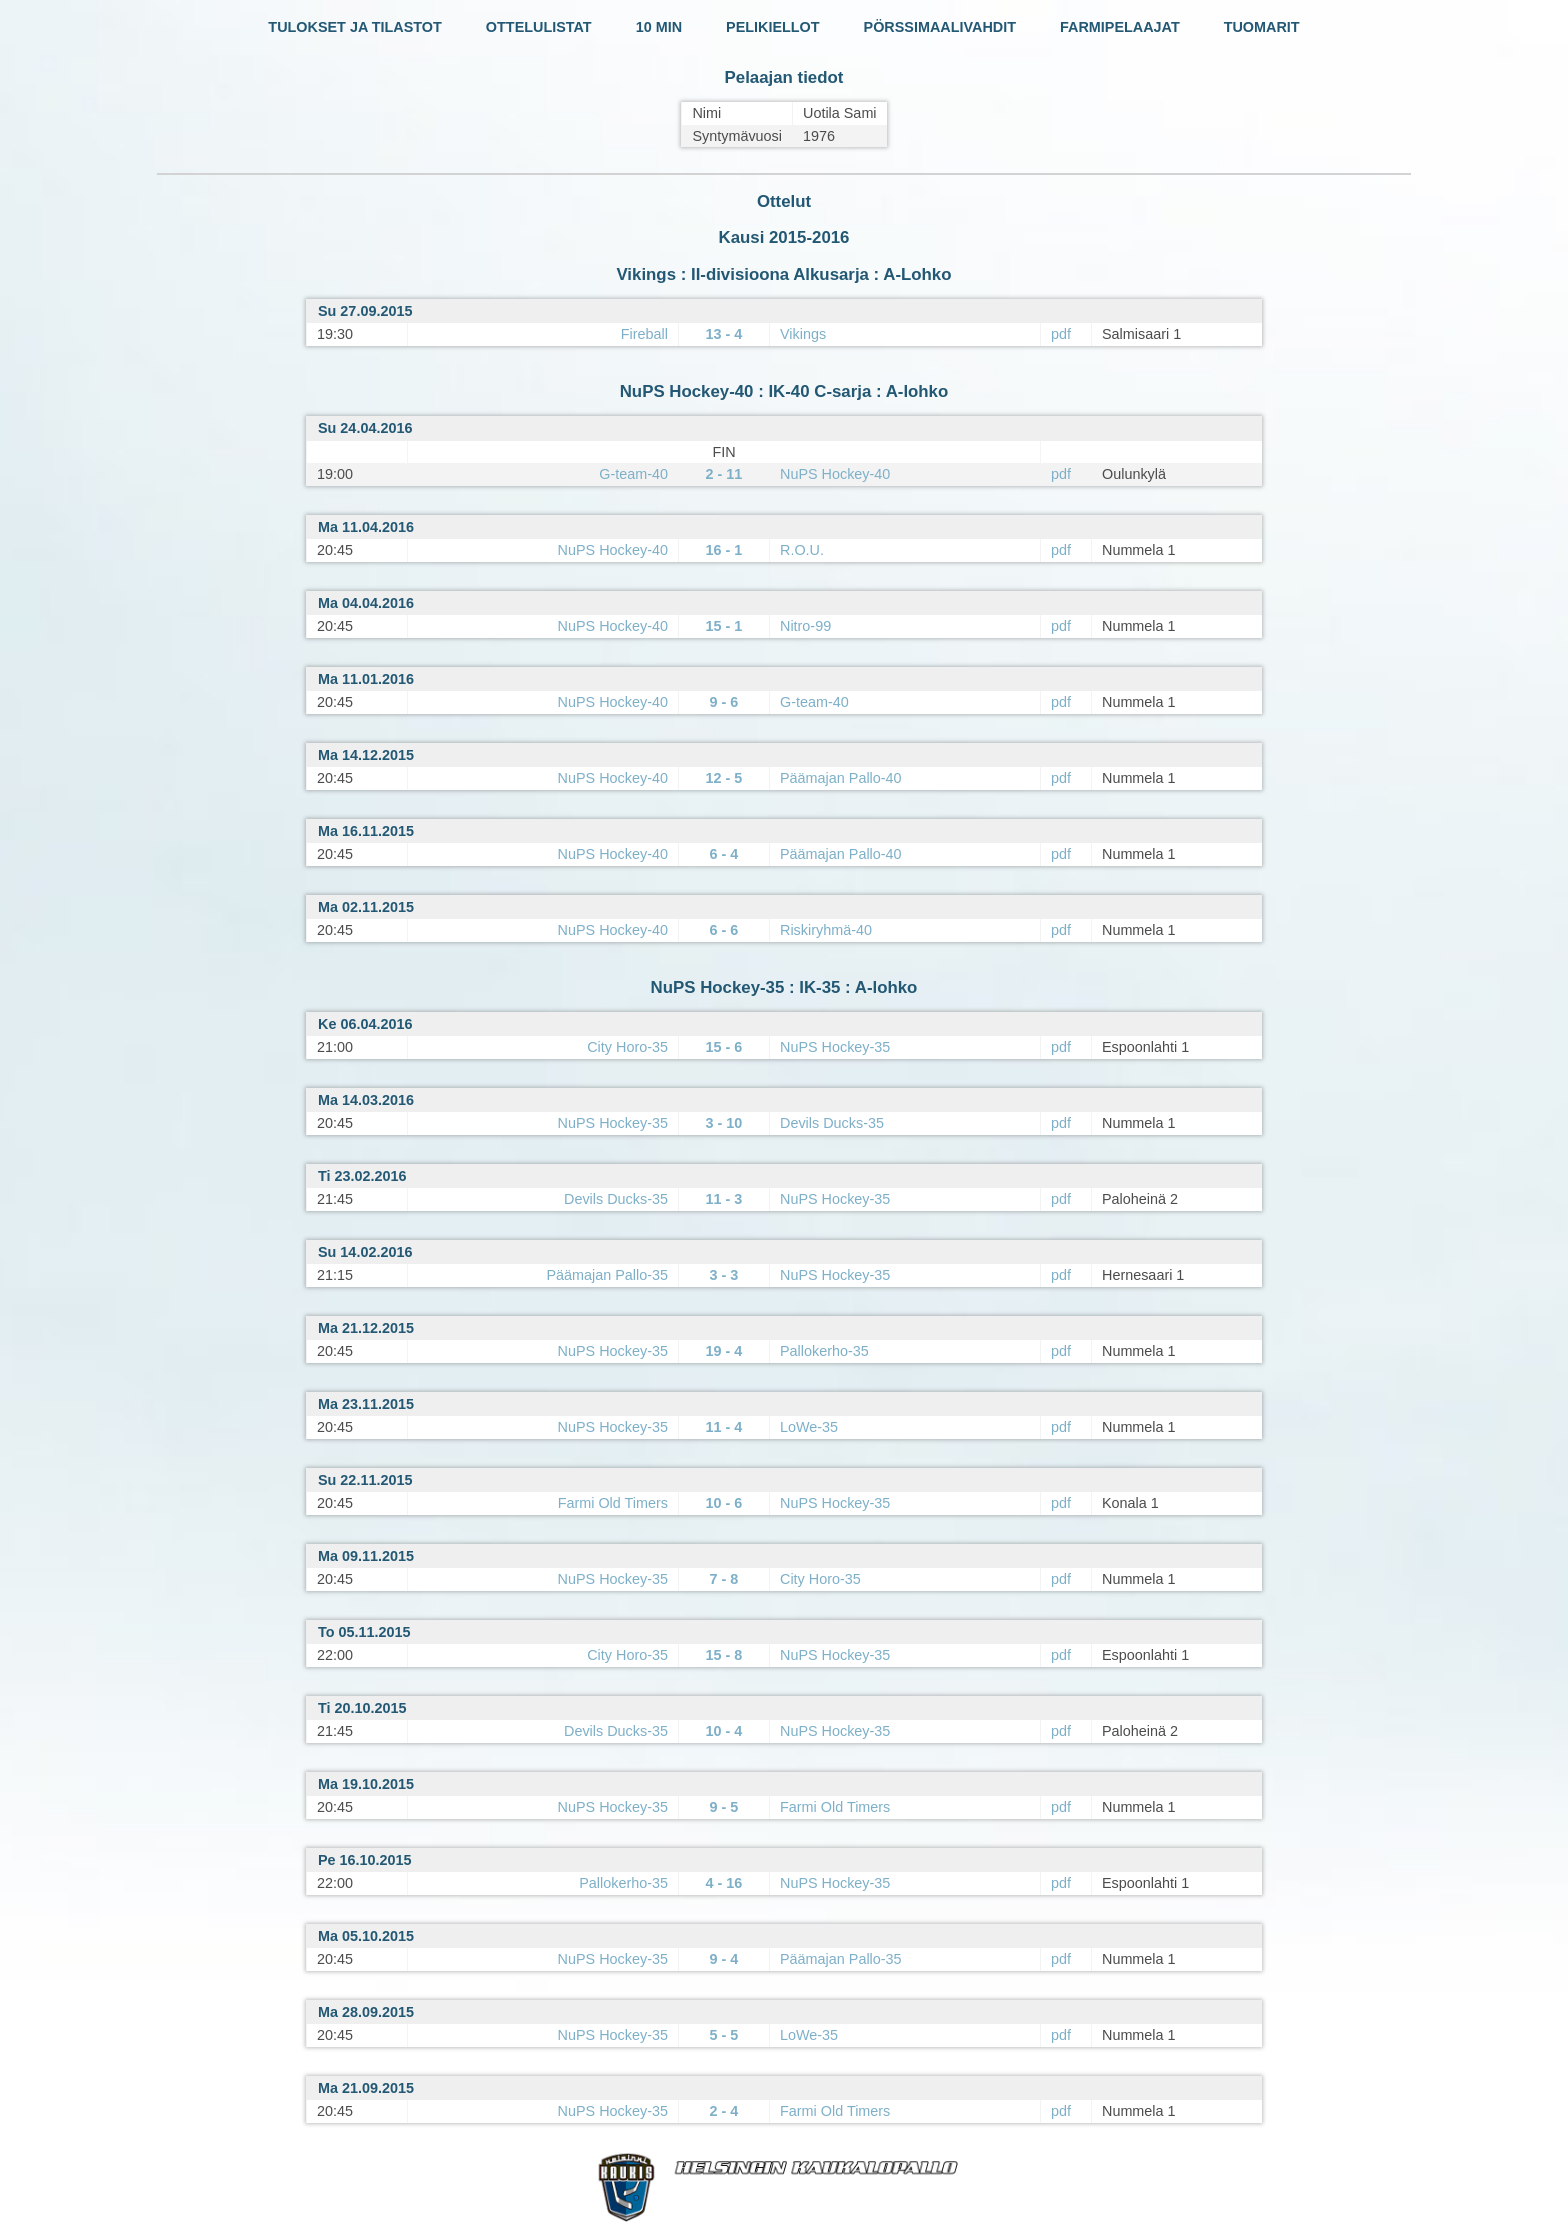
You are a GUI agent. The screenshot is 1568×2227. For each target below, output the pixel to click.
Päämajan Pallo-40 (841, 778)
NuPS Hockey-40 (835, 474)
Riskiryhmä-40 (826, 930)
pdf (1061, 334)
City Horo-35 (627, 1047)
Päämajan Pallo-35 (607, 1275)
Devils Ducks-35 (832, 1123)
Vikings (803, 334)
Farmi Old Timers (613, 1503)
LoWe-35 (809, 1427)
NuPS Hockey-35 (835, 1047)
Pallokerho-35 (824, 1351)
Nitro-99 (805, 626)
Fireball (644, 334)
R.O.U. (802, 550)
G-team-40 (633, 474)
